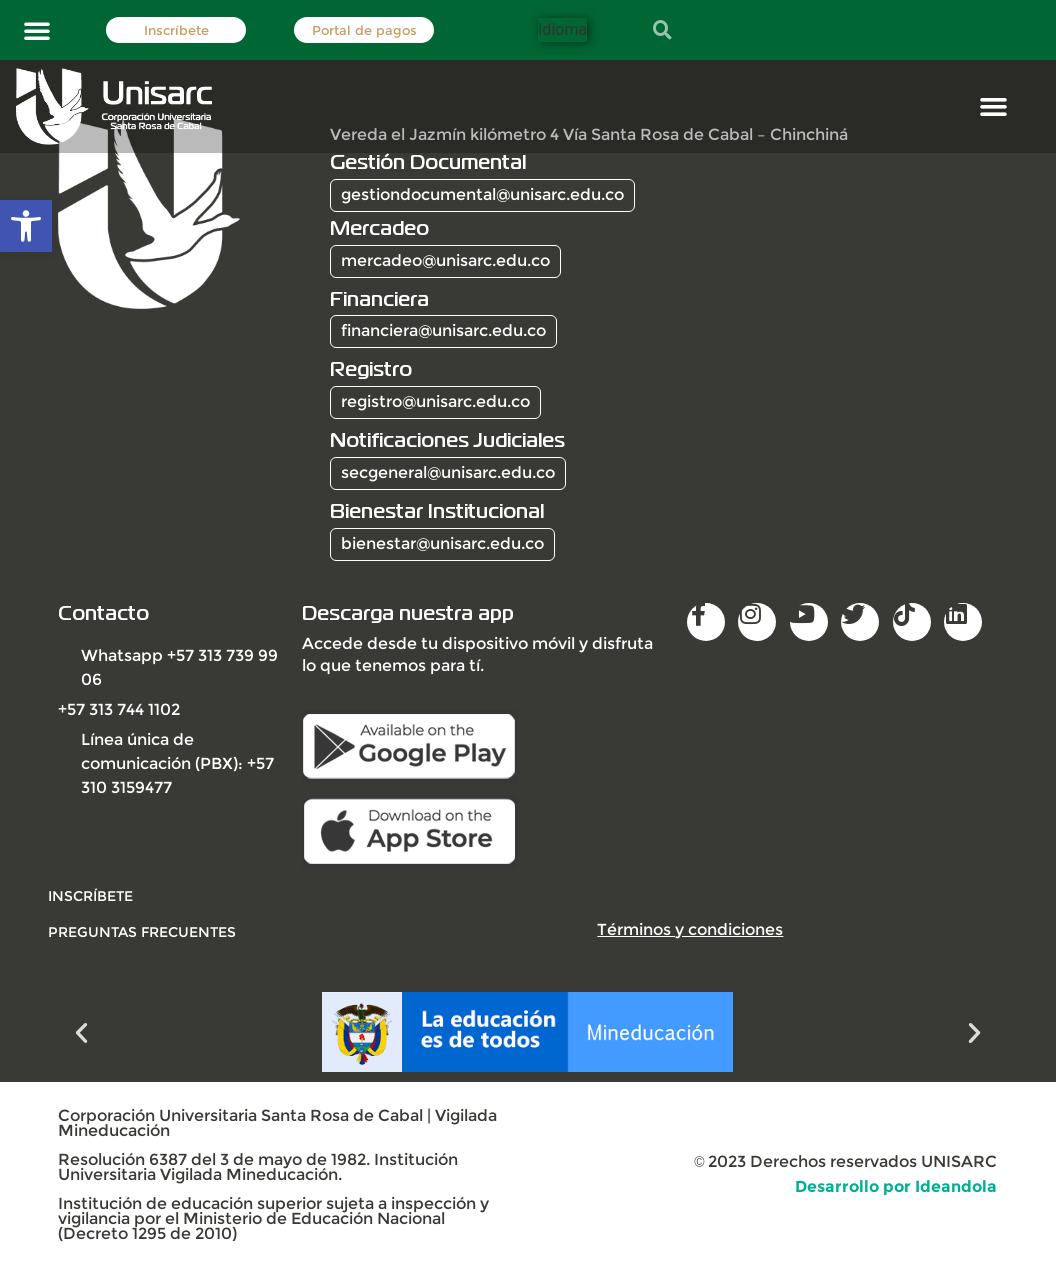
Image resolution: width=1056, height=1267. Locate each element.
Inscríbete (176, 30)
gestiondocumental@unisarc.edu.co (482, 194)
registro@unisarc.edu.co (435, 401)
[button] (37, 30)
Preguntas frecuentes (142, 932)
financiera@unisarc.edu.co (443, 330)
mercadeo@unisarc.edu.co (445, 260)
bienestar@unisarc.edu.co (442, 543)
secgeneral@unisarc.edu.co (448, 472)
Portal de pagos (364, 30)
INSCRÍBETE (90, 896)
